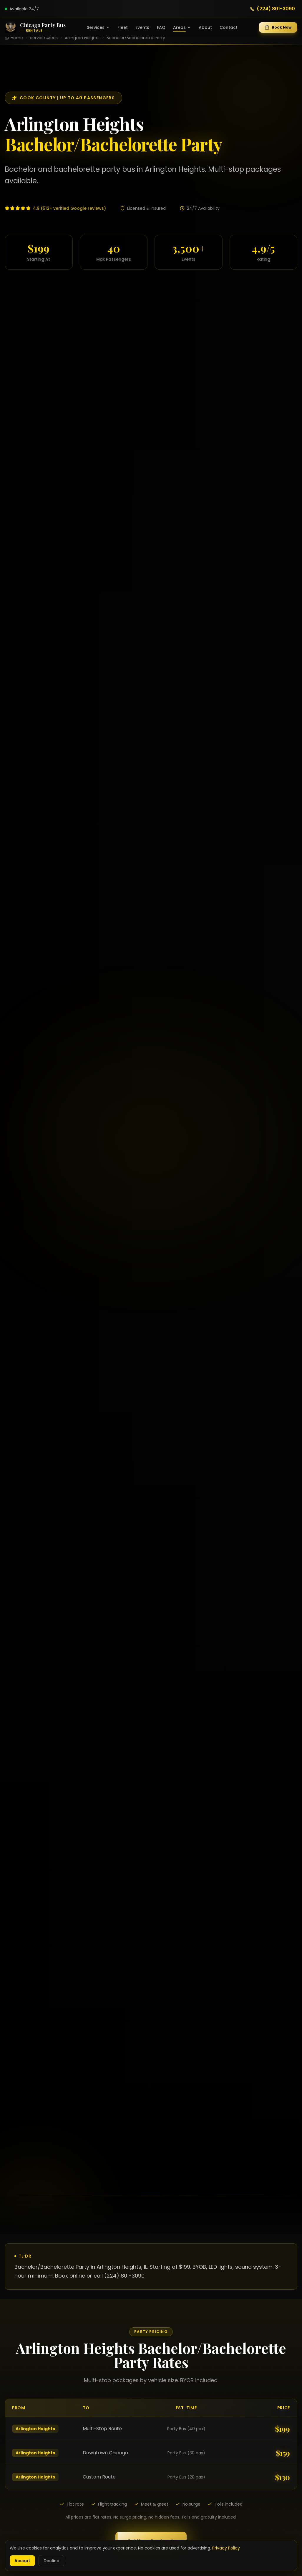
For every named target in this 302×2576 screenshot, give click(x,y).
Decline (51, 2561)
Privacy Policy (226, 2548)
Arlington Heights (82, 38)
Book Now (278, 27)
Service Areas (44, 38)
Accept (22, 2561)
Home (17, 38)
